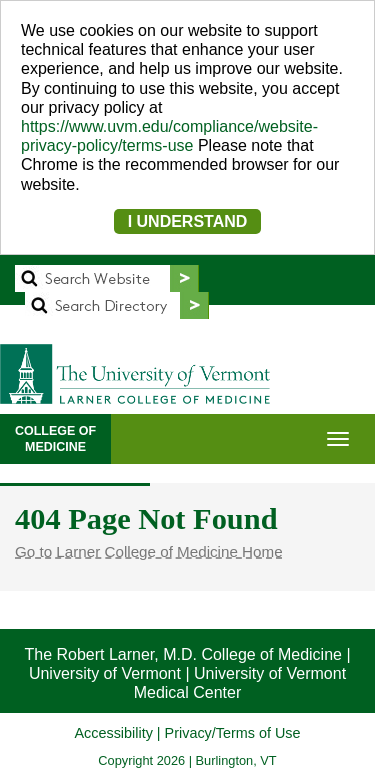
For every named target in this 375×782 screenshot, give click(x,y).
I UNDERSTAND (188, 221)
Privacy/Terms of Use (233, 733)
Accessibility (113, 733)
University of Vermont (105, 673)
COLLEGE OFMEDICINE (55, 439)
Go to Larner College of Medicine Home (149, 551)
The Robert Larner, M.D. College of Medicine (182, 654)
